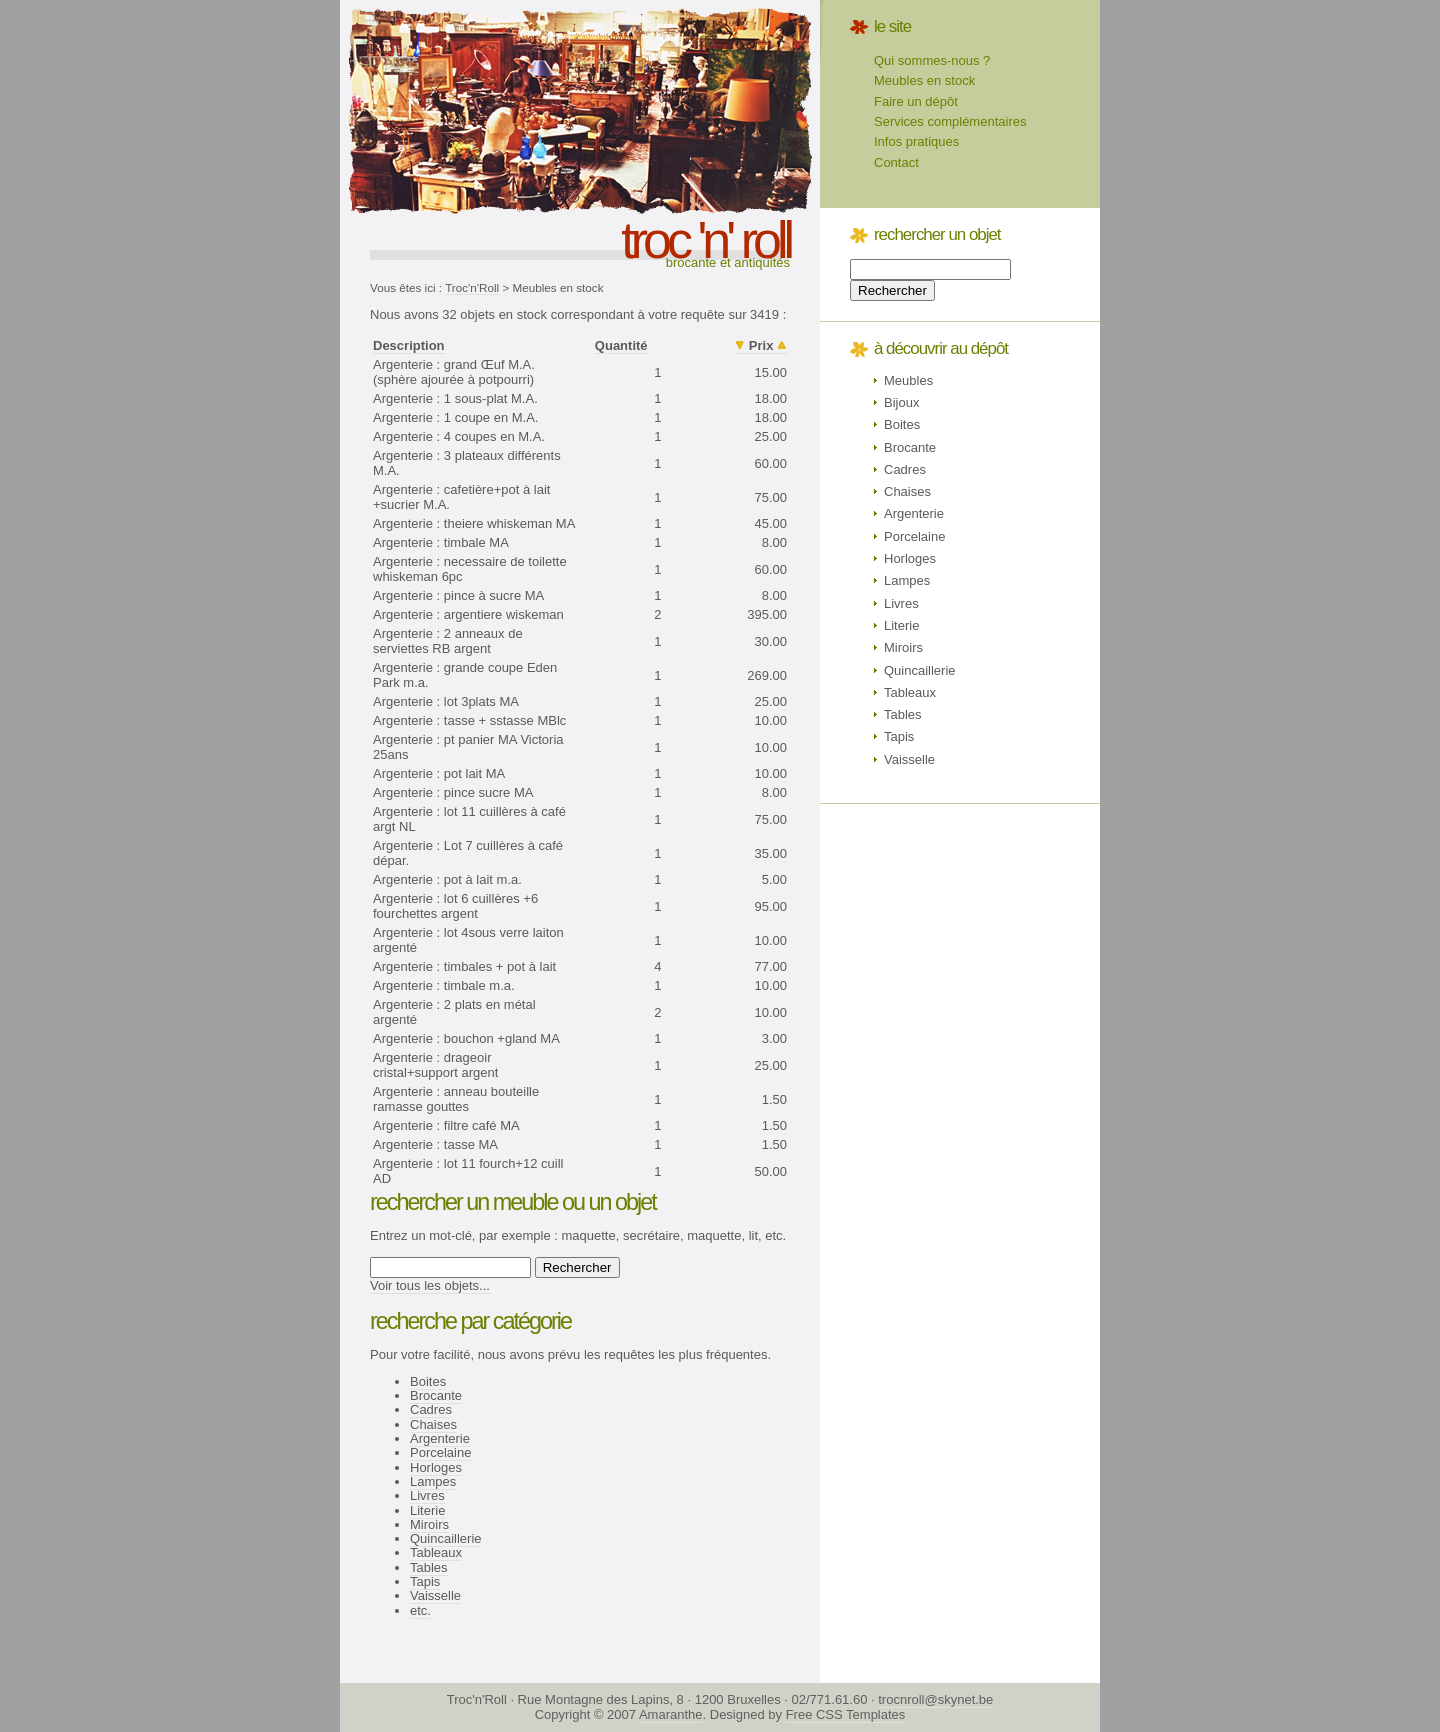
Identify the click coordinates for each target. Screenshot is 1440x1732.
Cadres (431, 1409)
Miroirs (429, 1524)
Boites (428, 1381)
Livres (427, 1495)
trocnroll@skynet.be (935, 1699)
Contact (896, 162)
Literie (427, 1510)
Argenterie (440, 1438)
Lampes (433, 1481)
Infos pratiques (916, 141)
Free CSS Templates (846, 1714)
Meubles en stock (924, 80)
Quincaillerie (446, 1538)
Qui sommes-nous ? (932, 60)
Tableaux (436, 1552)
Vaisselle (435, 1595)
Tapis (425, 1581)
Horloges (436, 1467)
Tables (429, 1567)
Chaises (433, 1424)
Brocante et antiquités (728, 262)
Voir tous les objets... (430, 1285)
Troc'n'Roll (472, 287)
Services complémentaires (950, 121)
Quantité (621, 345)
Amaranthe (671, 1714)
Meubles (908, 380)
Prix (761, 345)
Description (409, 345)
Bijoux (901, 402)
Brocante (436, 1395)
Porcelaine (440, 1452)
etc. (420, 1610)
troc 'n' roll (705, 240)
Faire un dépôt (916, 101)
